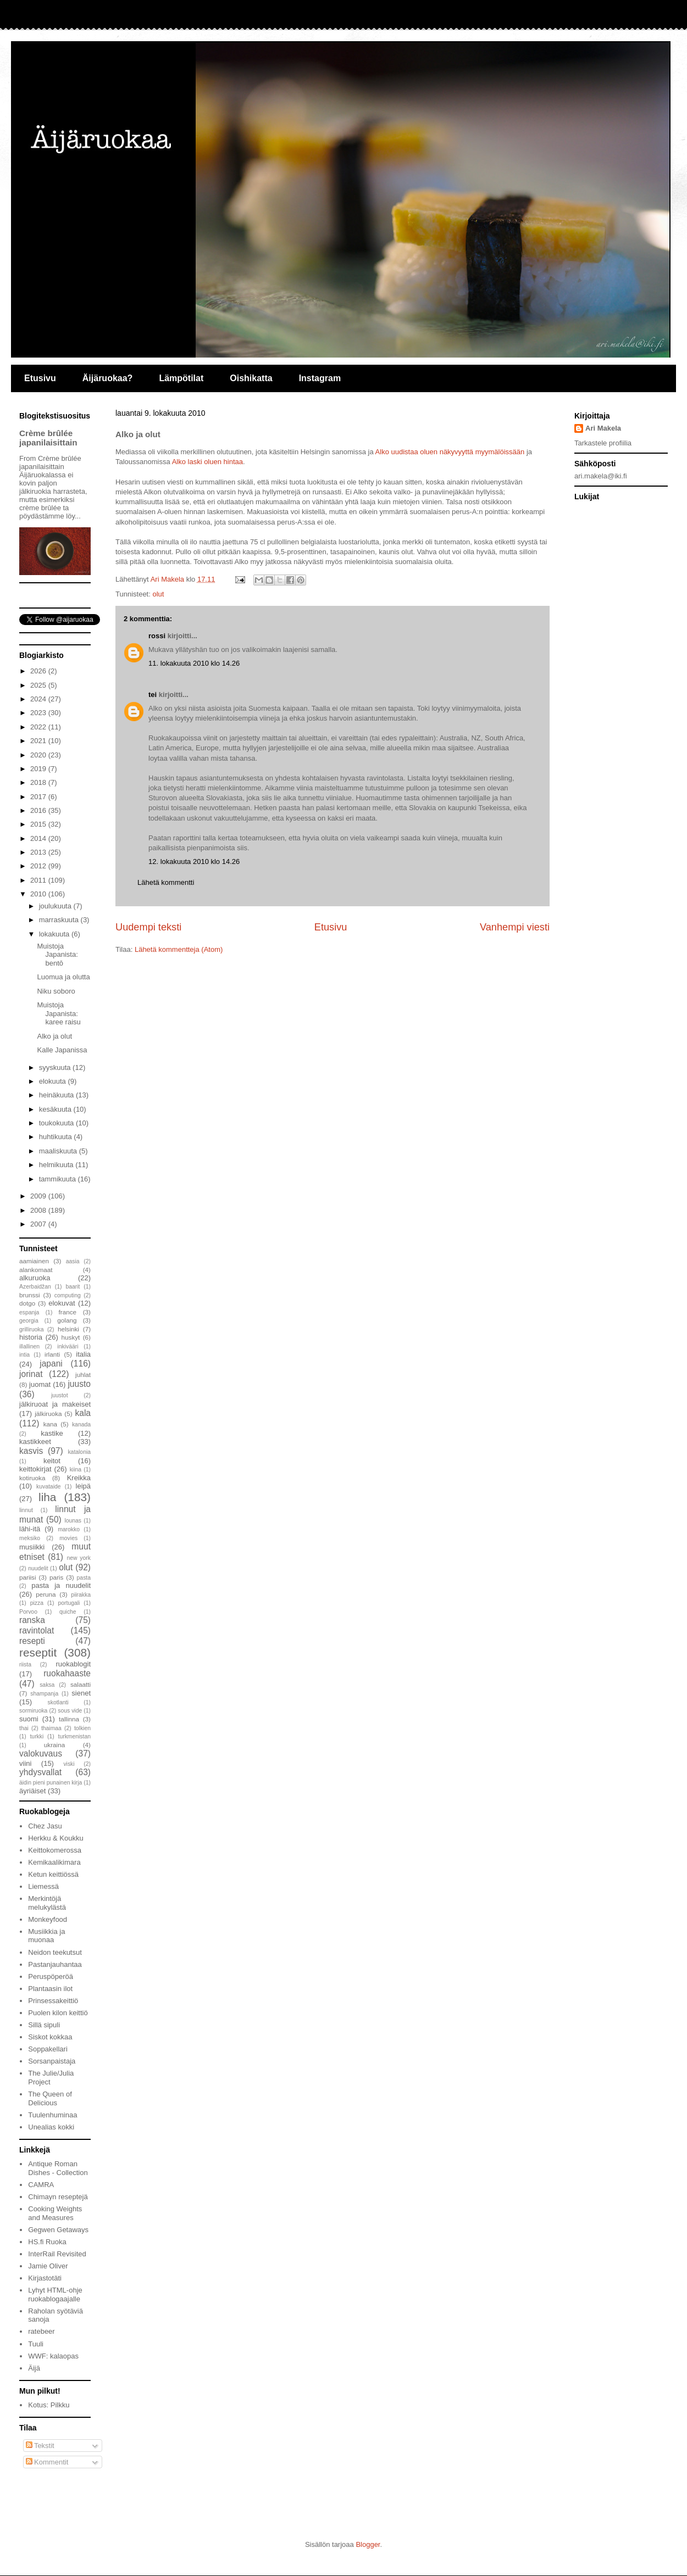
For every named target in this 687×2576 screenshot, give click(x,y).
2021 (39, 741)
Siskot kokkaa (50, 2037)
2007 (39, 1224)
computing (67, 1295)
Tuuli (35, 2344)
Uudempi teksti (148, 927)
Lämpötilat (181, 378)
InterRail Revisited (57, 2254)
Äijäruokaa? (107, 378)
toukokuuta (57, 1123)
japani (51, 1363)
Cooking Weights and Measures (55, 2213)
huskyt (71, 1337)
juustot (59, 1395)
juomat (40, 1384)
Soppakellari (48, 2049)
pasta (84, 1578)
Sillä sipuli (44, 2025)
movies (68, 1538)
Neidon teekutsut (55, 1952)
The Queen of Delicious (50, 2098)
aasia (73, 1261)
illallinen (29, 1346)
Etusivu (40, 378)
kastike (52, 1433)
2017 (39, 797)
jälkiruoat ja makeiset (55, 1404)
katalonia (79, 1452)
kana (50, 1424)
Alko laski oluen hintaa (207, 462)
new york (79, 1558)
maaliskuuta (59, 1151)
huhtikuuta (56, 1137)
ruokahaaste (67, 1673)
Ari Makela (603, 428)
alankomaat (35, 1269)
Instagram (320, 378)
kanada (81, 1424)
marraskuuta (60, 920)
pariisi (27, 1577)
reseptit (38, 1652)
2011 (39, 880)
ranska (32, 1620)
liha (47, 1497)
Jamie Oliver (48, 2266)
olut (158, 594)
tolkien (82, 1728)
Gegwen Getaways (58, 2230)
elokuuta (53, 1081)
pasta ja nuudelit (61, 1585)
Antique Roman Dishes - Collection (57, 2168)
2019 (39, 769)
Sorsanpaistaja (51, 2061)
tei (152, 694)
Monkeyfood (47, 1919)
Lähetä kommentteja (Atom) (179, 949)
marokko (69, 1529)
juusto (79, 1384)
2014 (39, 838)
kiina (75, 1470)
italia (83, 1354)
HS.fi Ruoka (47, 2242)
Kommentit (47, 2462)
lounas (72, 1521)
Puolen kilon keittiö (57, 2013)
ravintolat (36, 1630)
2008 (39, 1210)
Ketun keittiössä (53, 1874)
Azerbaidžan (35, 1287)
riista (25, 1664)
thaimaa (51, 1728)
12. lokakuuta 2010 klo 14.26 (194, 861)
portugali (69, 1603)
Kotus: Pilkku (48, 2405)
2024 (39, 699)
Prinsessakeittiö (53, 2001)
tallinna (69, 1718)
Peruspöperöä (50, 1976)
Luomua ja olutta (63, 977)
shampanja (44, 1694)
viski (68, 1764)
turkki (36, 1736)
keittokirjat (35, 1469)
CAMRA (41, 2185)
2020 (39, 755)
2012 (39, 866)
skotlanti (58, 1702)
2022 (39, 727)
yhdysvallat (40, 1772)
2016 (39, 810)
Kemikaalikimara (54, 1862)
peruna (46, 1594)
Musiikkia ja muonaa (46, 1935)
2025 (39, 685)
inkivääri (67, 1346)
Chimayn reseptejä (57, 2197)
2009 (39, 1196)
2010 (39, 894)
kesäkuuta (56, 1109)
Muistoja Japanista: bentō (57, 954)
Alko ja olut (54, 1036)
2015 (39, 824)
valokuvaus (40, 1753)
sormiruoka (33, 1711)
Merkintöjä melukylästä (47, 1902)
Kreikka (79, 1478)
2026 (39, 671)
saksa (47, 1685)
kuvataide (48, 1487)
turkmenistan (74, 1736)
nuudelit (38, 1568)
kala (83, 1413)
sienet (81, 1693)
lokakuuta (55, 934)
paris (56, 1577)
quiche (67, 1612)
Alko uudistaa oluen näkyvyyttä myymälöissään (450, 452)
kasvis (31, 1451)
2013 (39, 852)
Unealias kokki (51, 2127)
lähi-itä (29, 1529)
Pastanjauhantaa (55, 1964)
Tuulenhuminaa (52, 2115)
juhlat (83, 1374)
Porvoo (28, 1612)
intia (24, 1355)
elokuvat (61, 1303)
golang (66, 1320)
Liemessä (43, 1886)
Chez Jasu (45, 1826)
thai (24, 1728)
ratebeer (41, 2331)
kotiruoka (32, 1477)
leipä (83, 1486)
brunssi (29, 1294)
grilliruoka (31, 1329)
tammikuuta (58, 1179)
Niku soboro (56, 991)
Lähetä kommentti (165, 882)
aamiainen (34, 1260)
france (67, 1311)
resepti (32, 1641)
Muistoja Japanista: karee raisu (58, 1013)
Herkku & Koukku (55, 1838)
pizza (36, 1603)
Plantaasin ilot (50, 1988)
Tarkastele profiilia (602, 443)
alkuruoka (34, 1278)
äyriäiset (32, 1791)
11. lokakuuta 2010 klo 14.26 (194, 663)
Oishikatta (251, 378)
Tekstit (40, 2445)
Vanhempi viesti (515, 927)
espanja (29, 1312)
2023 (39, 713)
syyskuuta (56, 1067)
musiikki (32, 1547)
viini (25, 1763)
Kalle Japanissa (62, 1050)
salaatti (80, 1684)
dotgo (27, 1303)
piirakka (81, 1595)
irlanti (52, 1354)
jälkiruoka (48, 1413)
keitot (51, 1461)
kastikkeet (35, 1441)
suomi (28, 1719)
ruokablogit (73, 1664)
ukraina (54, 1744)
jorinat (30, 1374)
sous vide (70, 1711)
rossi (156, 636)
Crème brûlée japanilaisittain (48, 437)
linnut (26, 1510)
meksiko (29, 1538)
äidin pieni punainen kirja (50, 1783)
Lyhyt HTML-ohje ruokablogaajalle (55, 2294)
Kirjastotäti (45, 2278)
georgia (28, 1321)
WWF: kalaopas (53, 2356)
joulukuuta (56, 906)
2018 (39, 782)
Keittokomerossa (54, 1850)
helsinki (68, 1328)
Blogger (368, 2544)
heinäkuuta (57, 1095)
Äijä (34, 2368)
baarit (72, 1287)
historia (30, 1337)
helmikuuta (57, 1165)
